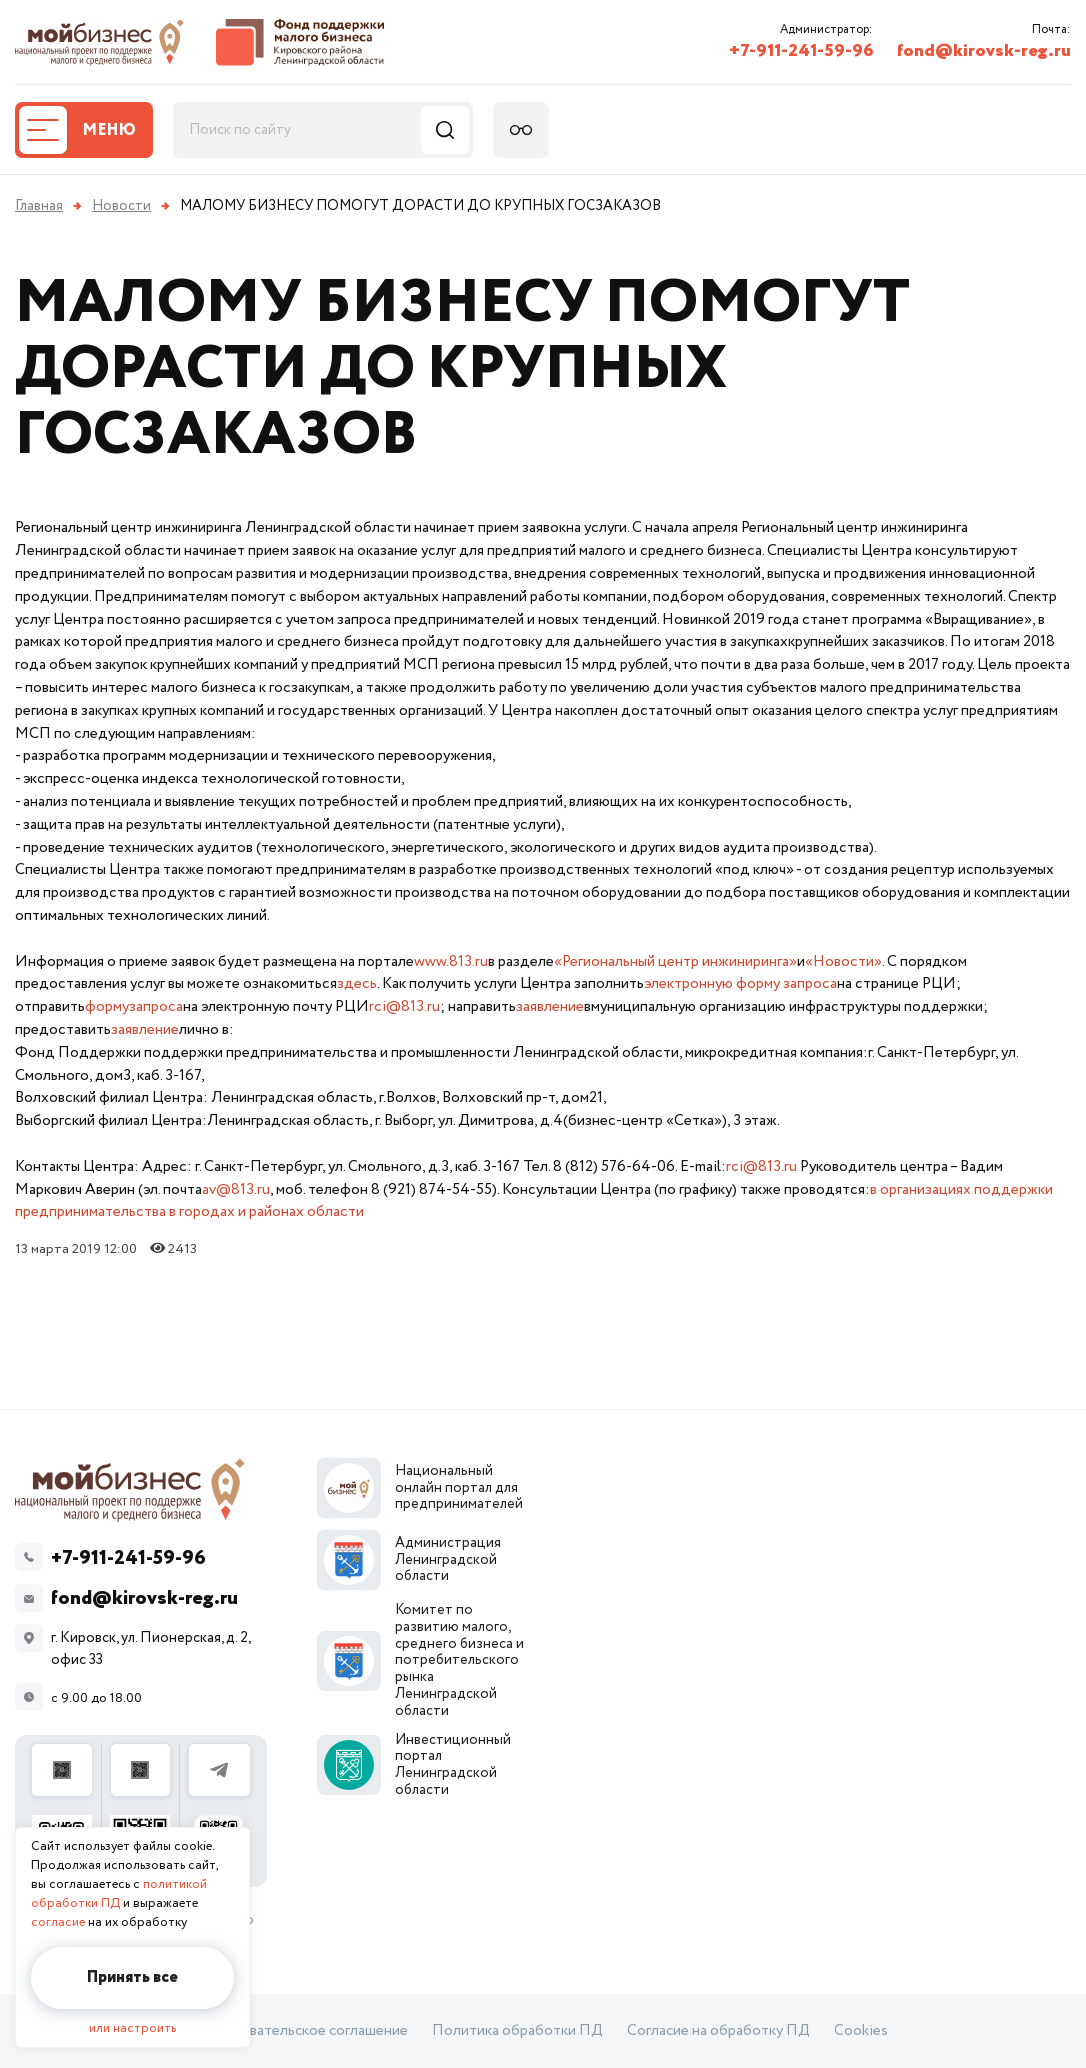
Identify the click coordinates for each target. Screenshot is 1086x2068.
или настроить (132, 2028)
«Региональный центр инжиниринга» (675, 961)
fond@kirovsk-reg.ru (984, 51)
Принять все (132, 1977)
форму (107, 1006)
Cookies (861, 2031)
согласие (58, 1922)
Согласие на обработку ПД (718, 2031)
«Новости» (843, 961)
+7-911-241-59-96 (801, 51)
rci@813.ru (404, 1006)
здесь (357, 983)
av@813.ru (236, 1189)
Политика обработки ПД (517, 2031)
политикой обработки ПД (119, 1894)
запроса (156, 1006)
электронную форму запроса (740, 983)
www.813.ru (451, 961)
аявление (148, 1029)
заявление (550, 1006)
